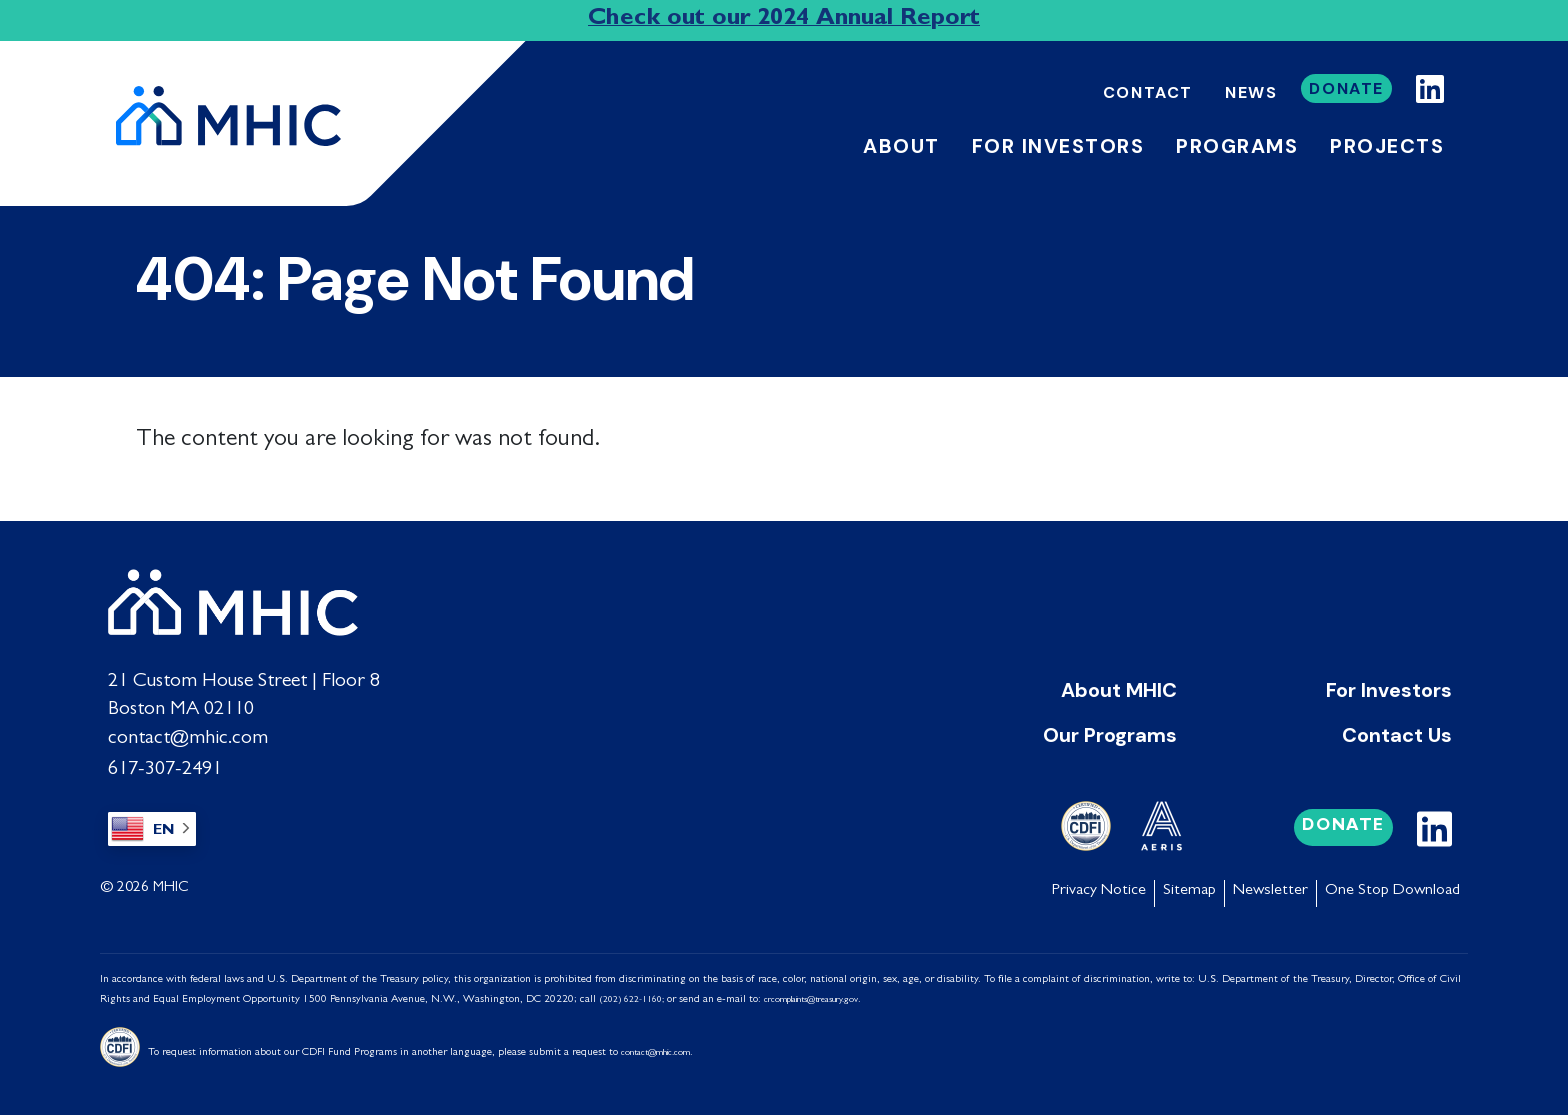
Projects (1387, 146)
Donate (1346, 88)
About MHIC (1119, 690)
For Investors (1389, 690)
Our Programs (1110, 734)
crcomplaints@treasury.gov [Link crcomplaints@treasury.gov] (811, 995)
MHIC (171, 884)
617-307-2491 (164, 766)
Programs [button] (1237, 146)
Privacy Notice (1099, 887)
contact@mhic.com (188, 738)
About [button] (901, 146)
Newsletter (1270, 887)
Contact (1148, 92)
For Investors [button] (1058, 146)
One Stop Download (1392, 887)
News (1251, 92)
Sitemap (1189, 887)
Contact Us (1397, 734)
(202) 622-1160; (631, 995)
